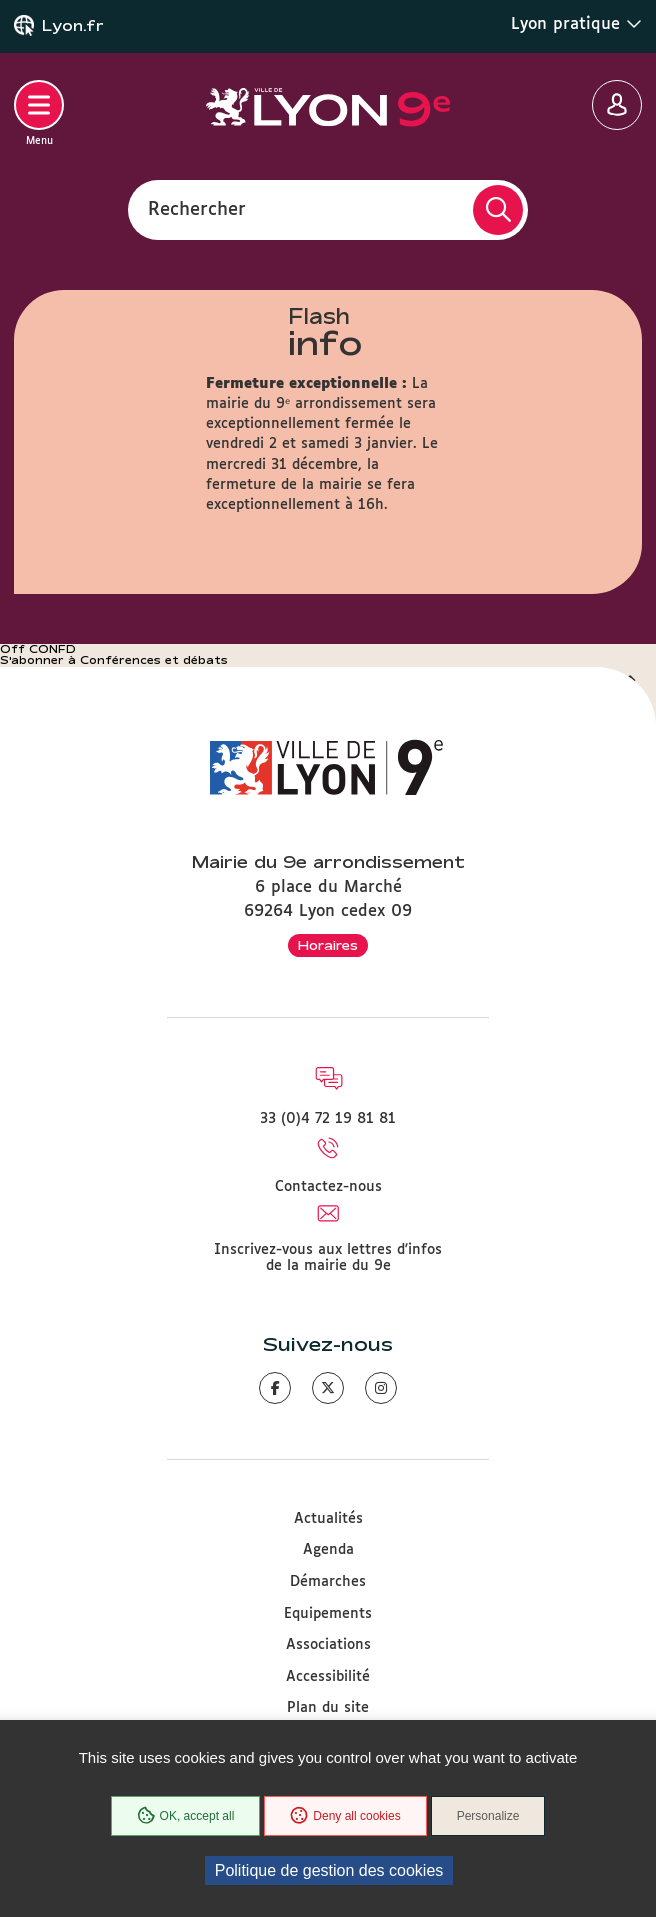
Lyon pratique (576, 24)
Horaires (328, 945)
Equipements (328, 1614)
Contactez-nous (328, 1187)
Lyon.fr (73, 26)
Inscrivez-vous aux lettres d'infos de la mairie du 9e (328, 1258)
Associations (328, 1645)
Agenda (328, 1550)
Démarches (328, 1582)
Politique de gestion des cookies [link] (329, 1870)
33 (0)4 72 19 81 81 (328, 1119)
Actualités (328, 1519)
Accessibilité (328, 1677)
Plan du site (328, 1708)
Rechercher (197, 209)
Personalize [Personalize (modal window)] (488, 1816)
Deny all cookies (345, 1816)
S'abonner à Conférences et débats (114, 660)
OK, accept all (186, 1816)
